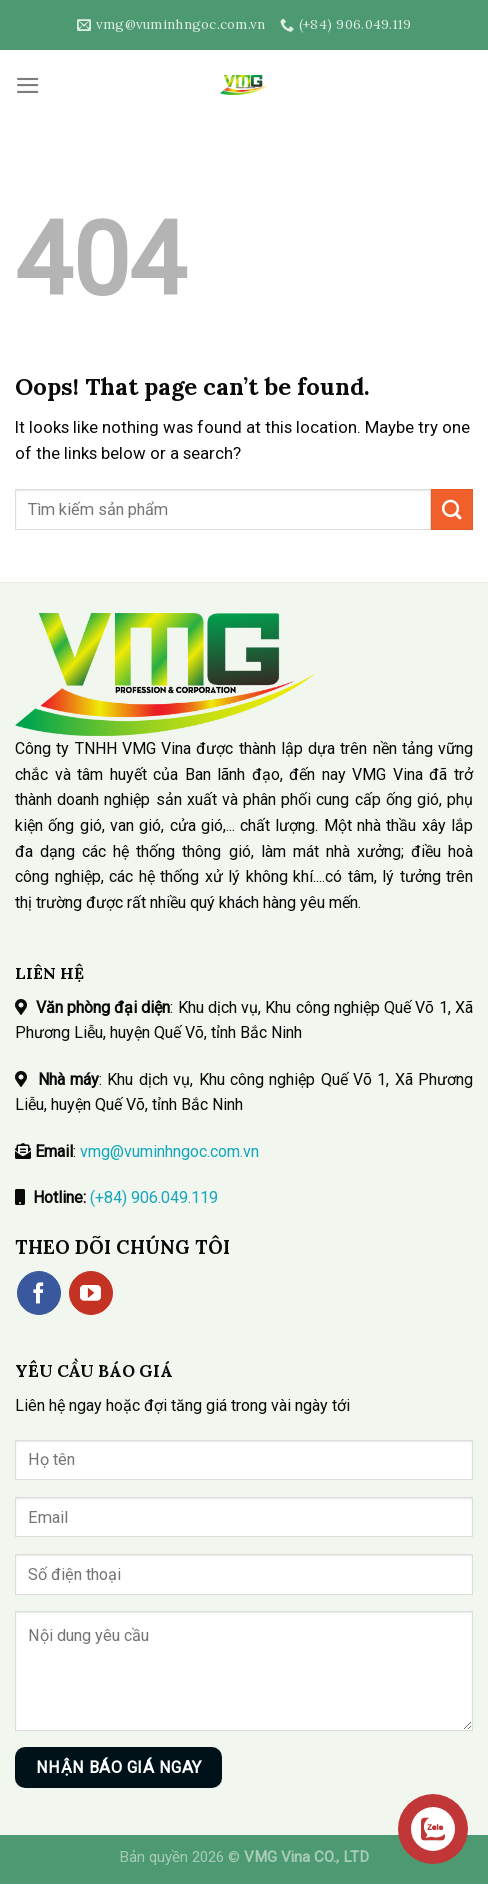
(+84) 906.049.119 (154, 1197)
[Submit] (452, 509)
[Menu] (28, 85)
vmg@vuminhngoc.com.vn (169, 1151)
